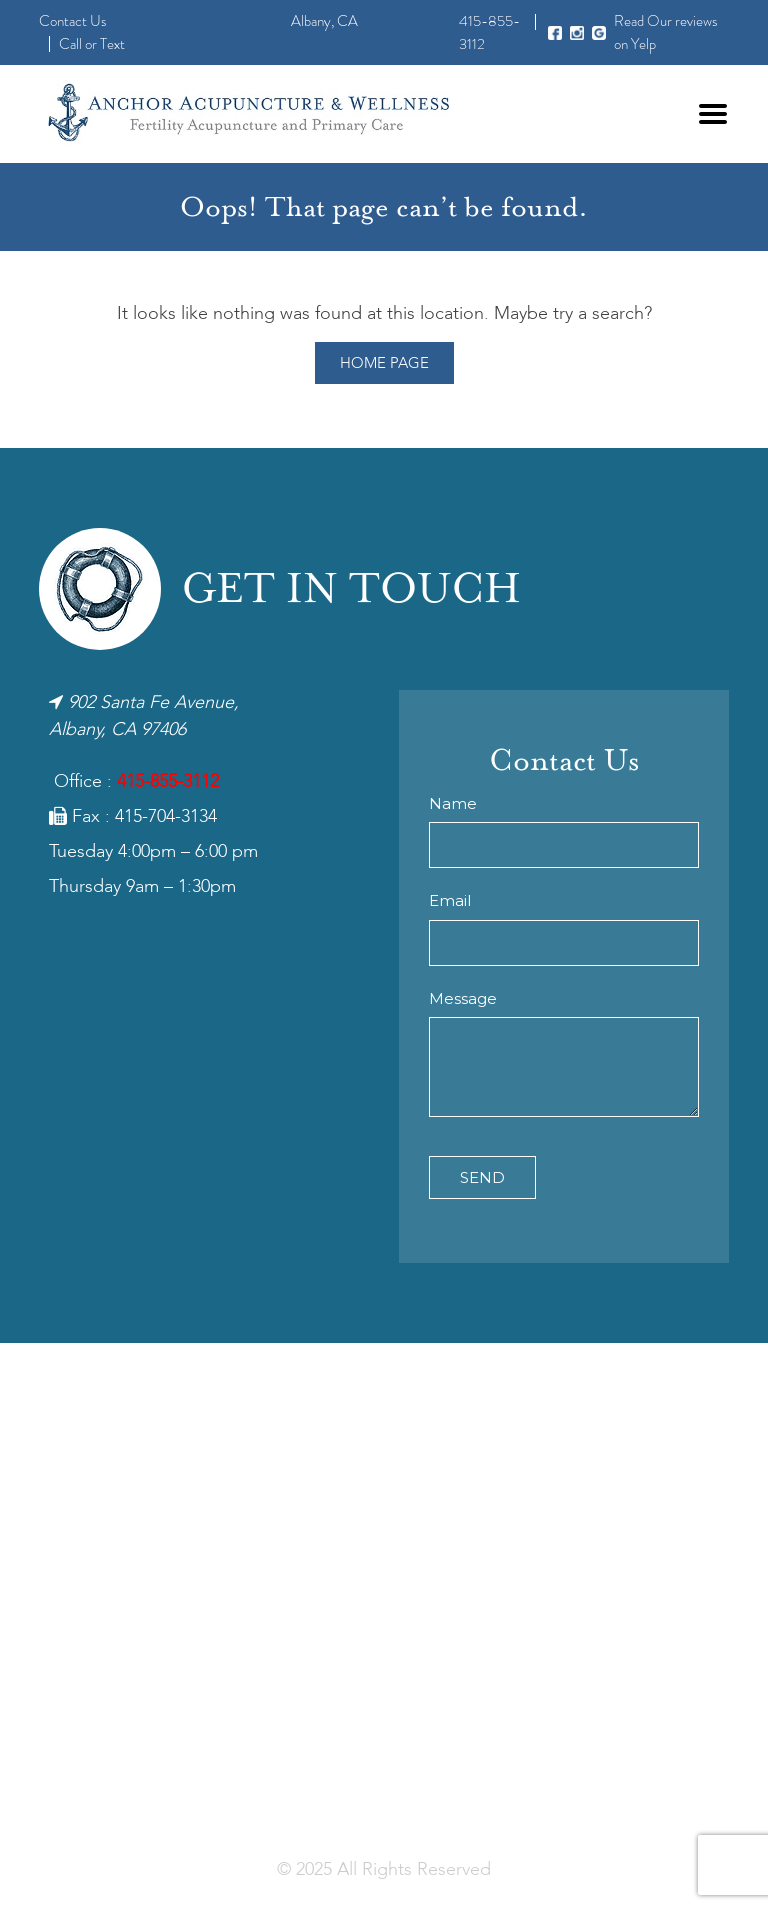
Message (463, 998)
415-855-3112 (168, 782)
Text (112, 44)
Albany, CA (324, 21)
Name (453, 803)
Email (450, 900)
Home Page (384, 364)
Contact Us (73, 21)
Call (70, 44)
